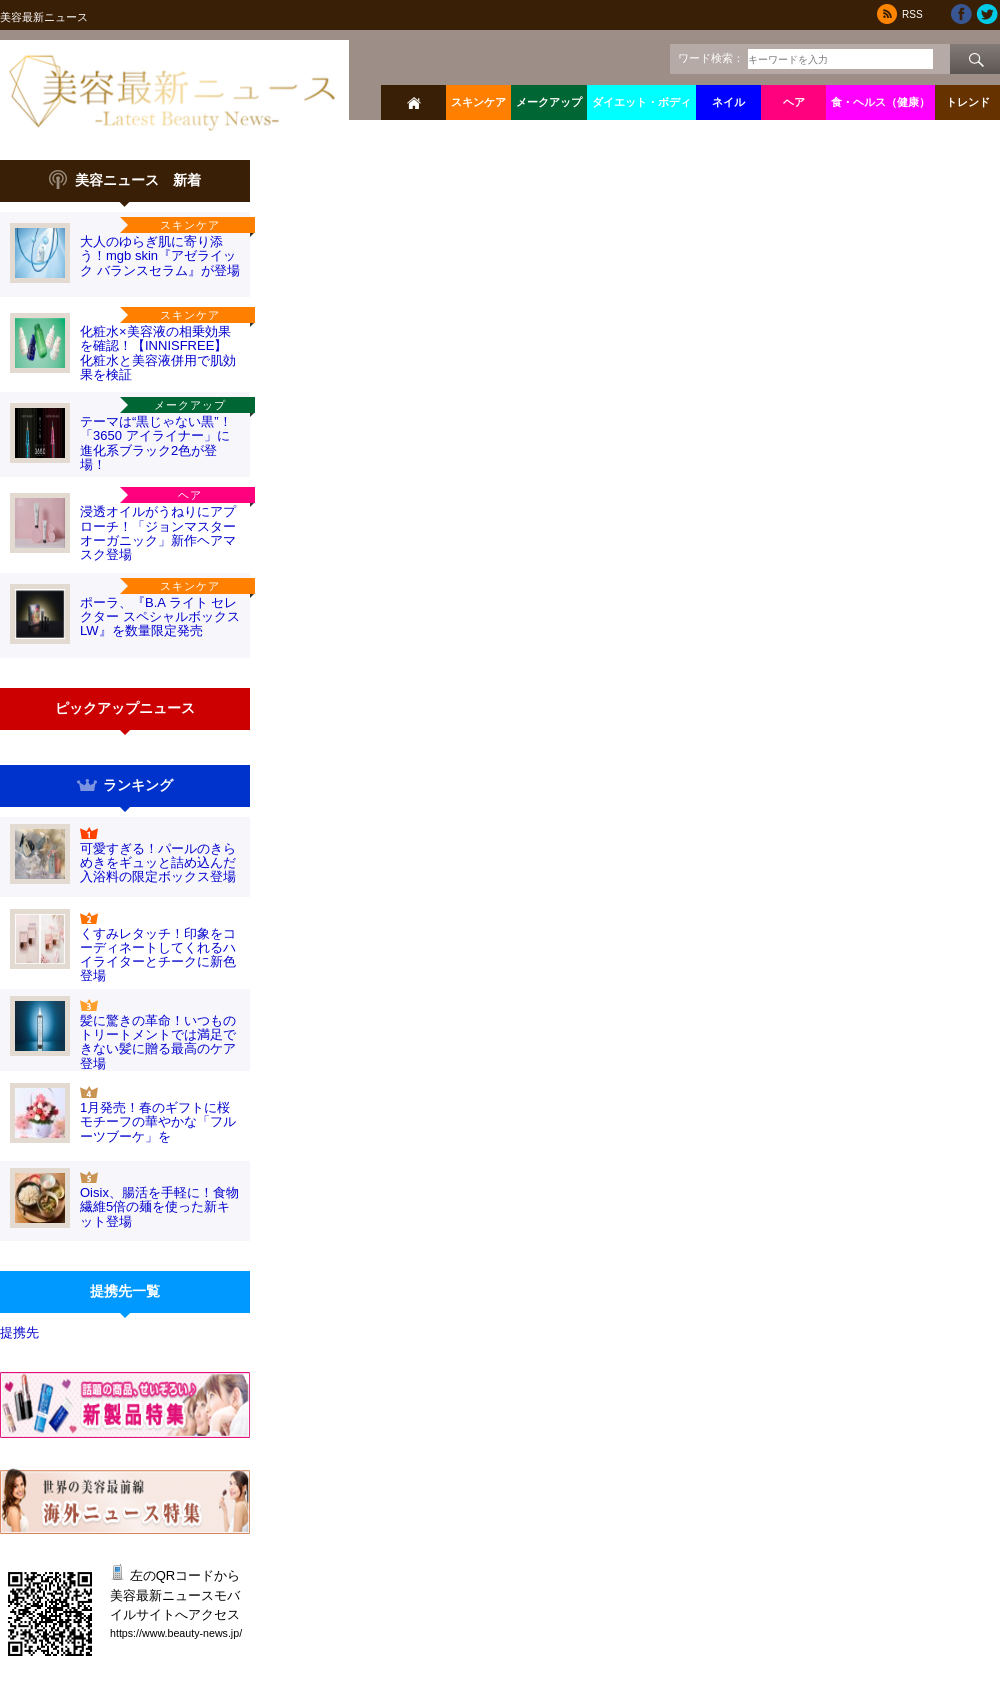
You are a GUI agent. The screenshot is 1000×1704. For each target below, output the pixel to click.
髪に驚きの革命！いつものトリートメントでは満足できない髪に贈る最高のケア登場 (158, 1042)
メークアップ (549, 102)
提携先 (19, 1332)
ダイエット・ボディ (641, 102)
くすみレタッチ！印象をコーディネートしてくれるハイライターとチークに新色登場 (158, 955)
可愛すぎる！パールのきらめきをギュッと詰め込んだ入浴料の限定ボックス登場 (158, 863)
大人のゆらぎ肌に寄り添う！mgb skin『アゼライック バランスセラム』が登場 (160, 256)
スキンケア (478, 102)
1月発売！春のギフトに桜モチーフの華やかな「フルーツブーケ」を (158, 1122)
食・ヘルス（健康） (880, 102)
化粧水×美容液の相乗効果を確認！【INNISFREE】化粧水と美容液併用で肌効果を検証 (158, 353)
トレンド (968, 102)
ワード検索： (711, 58)
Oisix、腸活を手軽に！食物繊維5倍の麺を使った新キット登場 (159, 1207)
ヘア (794, 102)
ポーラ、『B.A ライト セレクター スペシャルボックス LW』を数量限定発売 (160, 617)
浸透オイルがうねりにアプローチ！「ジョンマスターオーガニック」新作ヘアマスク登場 (158, 533)
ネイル (728, 102)
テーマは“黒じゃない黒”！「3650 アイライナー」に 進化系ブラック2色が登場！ (156, 443)
